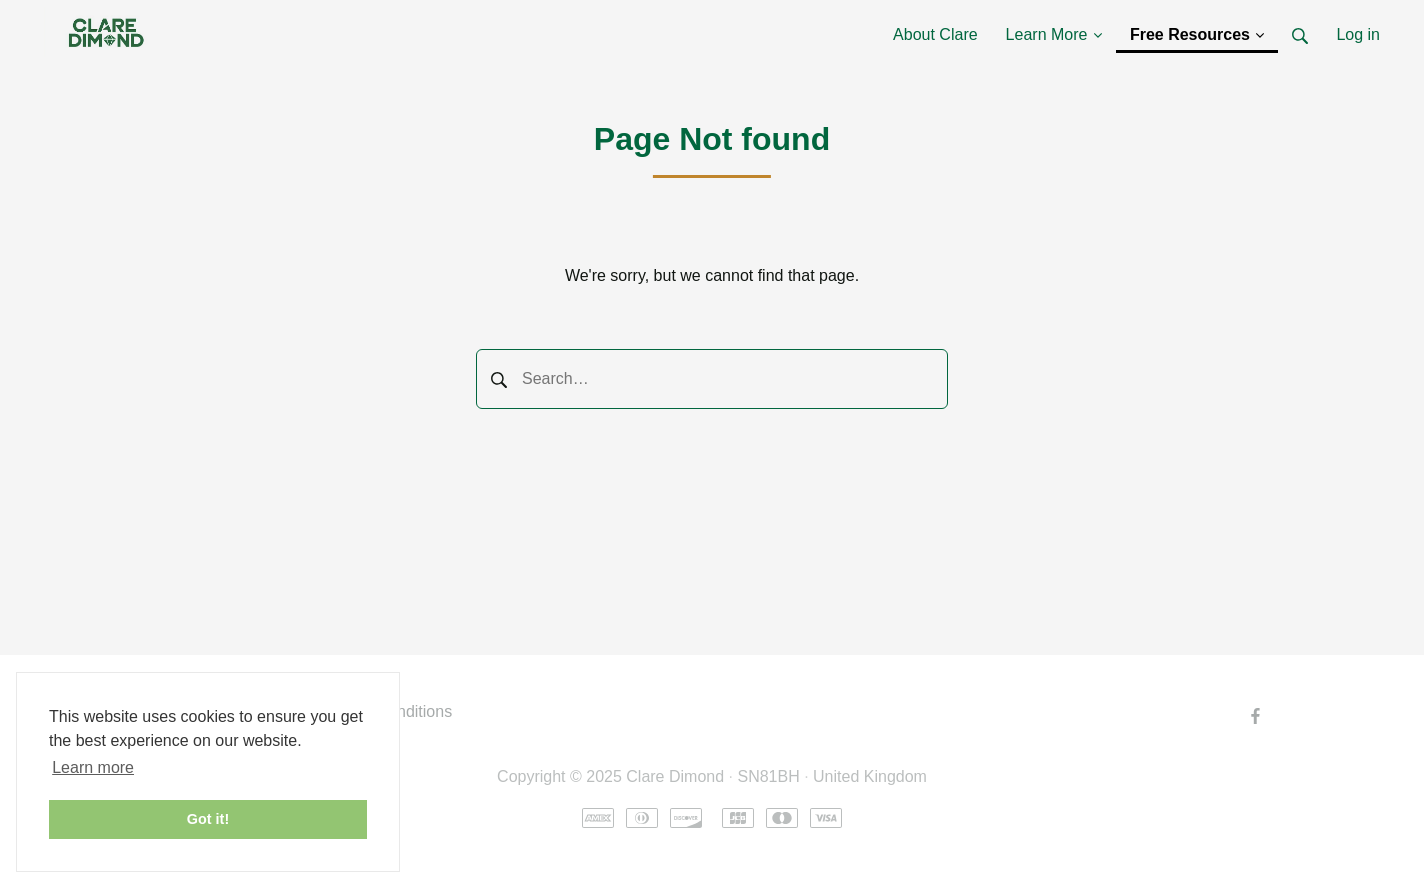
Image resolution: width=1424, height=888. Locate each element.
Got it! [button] (208, 819)
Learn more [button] (93, 767)
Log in (1358, 34)
